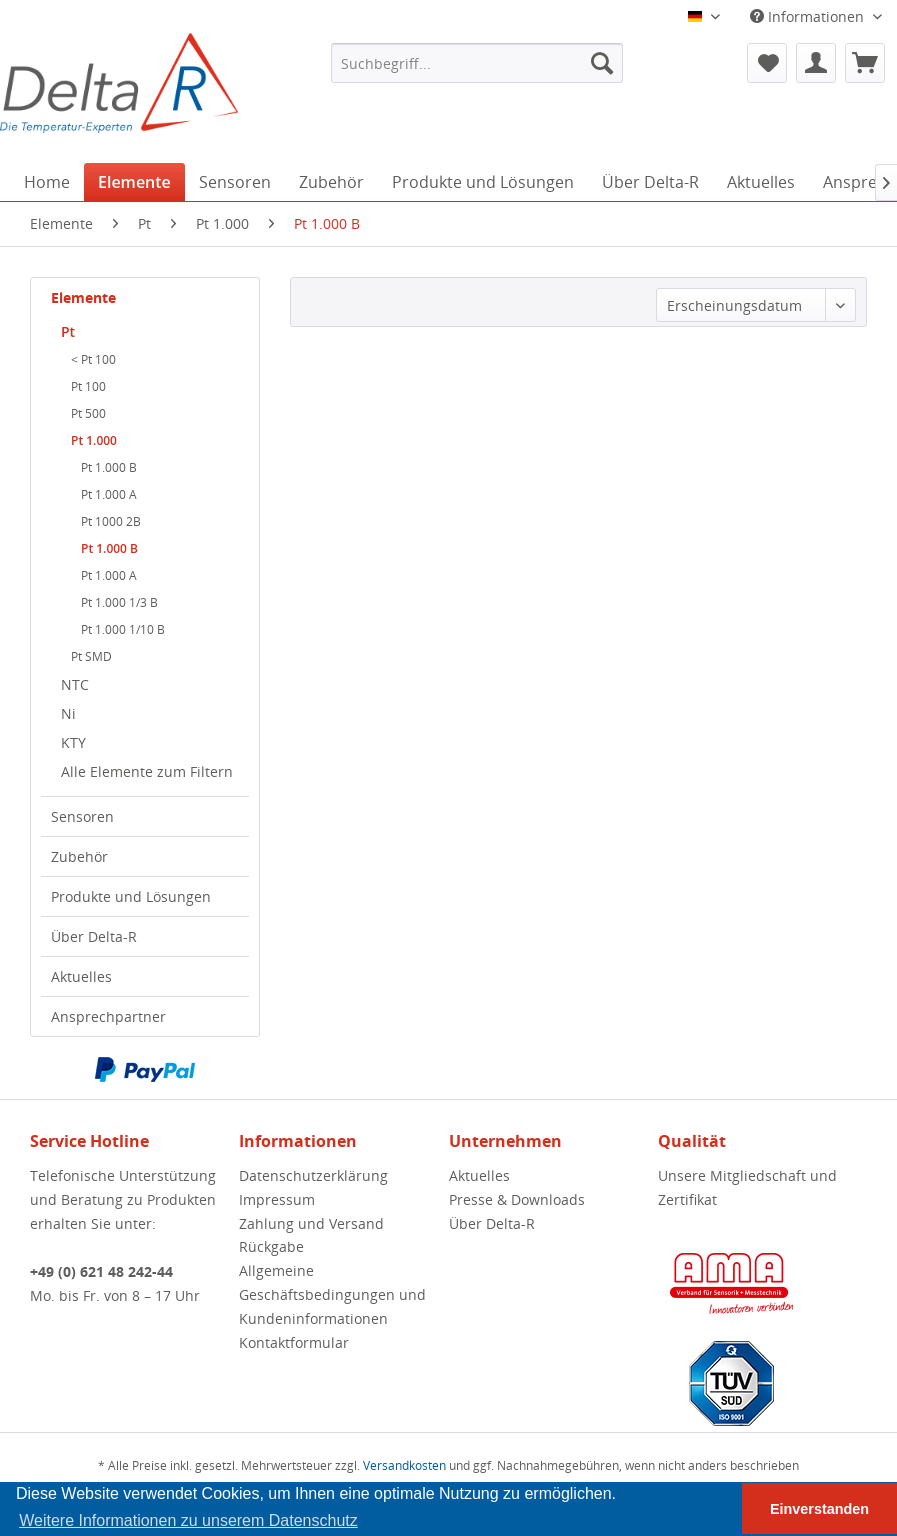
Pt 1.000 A (109, 494)
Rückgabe (271, 1246)
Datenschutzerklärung (313, 1175)
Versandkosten (404, 1465)
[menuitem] (477, 63)
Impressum (277, 1199)
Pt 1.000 (94, 440)
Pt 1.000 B (109, 467)
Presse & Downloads (517, 1199)
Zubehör (79, 856)
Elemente (83, 297)
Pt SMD (91, 656)
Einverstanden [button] (819, 1509)
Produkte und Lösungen (131, 896)
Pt (68, 331)
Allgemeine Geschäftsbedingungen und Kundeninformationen (332, 1294)
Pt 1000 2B (111, 521)
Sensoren (82, 816)
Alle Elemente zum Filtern (147, 771)
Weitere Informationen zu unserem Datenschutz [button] (188, 1520)
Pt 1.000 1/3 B (119, 602)
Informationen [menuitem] (809, 16)
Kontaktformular (294, 1342)
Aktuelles (81, 976)
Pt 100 (88, 386)
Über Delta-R (94, 936)
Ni (68, 713)
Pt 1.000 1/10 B (123, 629)
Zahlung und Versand (311, 1223)
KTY (73, 742)
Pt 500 (88, 413)
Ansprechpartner (108, 1016)
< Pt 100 (93, 359)
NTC (75, 684)
